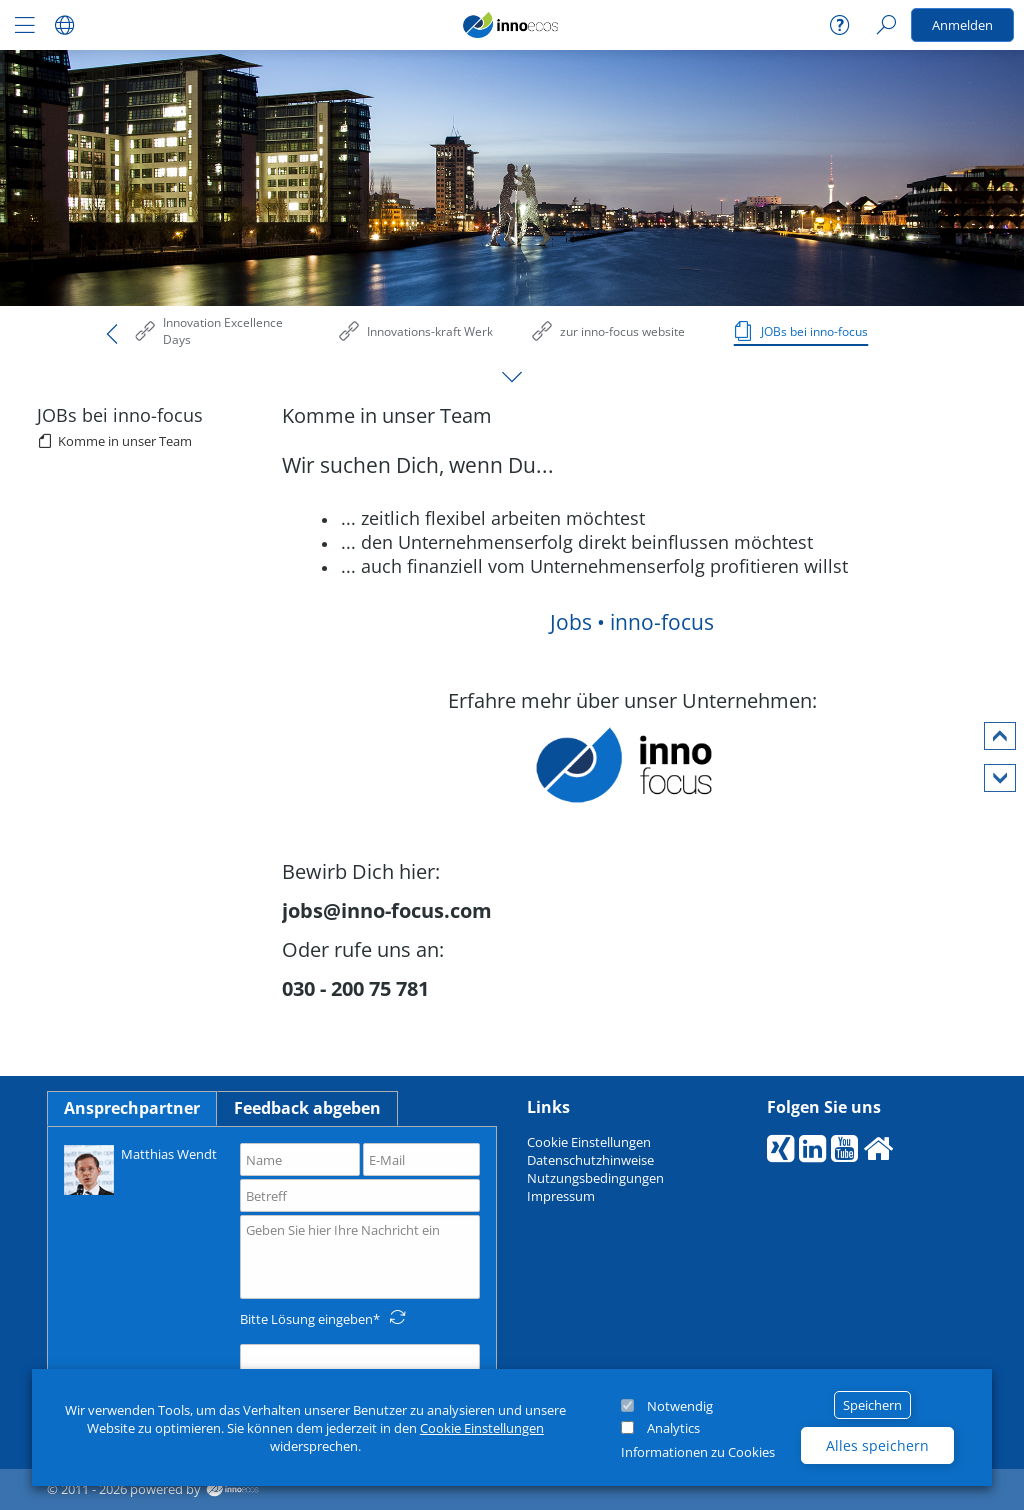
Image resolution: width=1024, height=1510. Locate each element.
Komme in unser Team (125, 441)
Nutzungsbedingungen (595, 1178)
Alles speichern (877, 1445)
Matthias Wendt (140, 1168)
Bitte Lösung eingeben (306, 1319)
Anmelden (962, 25)
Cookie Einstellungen (482, 1428)
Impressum (561, 1196)
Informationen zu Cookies (698, 1452)
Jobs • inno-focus (632, 622)
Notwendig (680, 1406)
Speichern (872, 1405)
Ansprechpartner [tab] (132, 1108)
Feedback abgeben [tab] (307, 1108)
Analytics (673, 1428)
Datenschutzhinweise (590, 1160)
